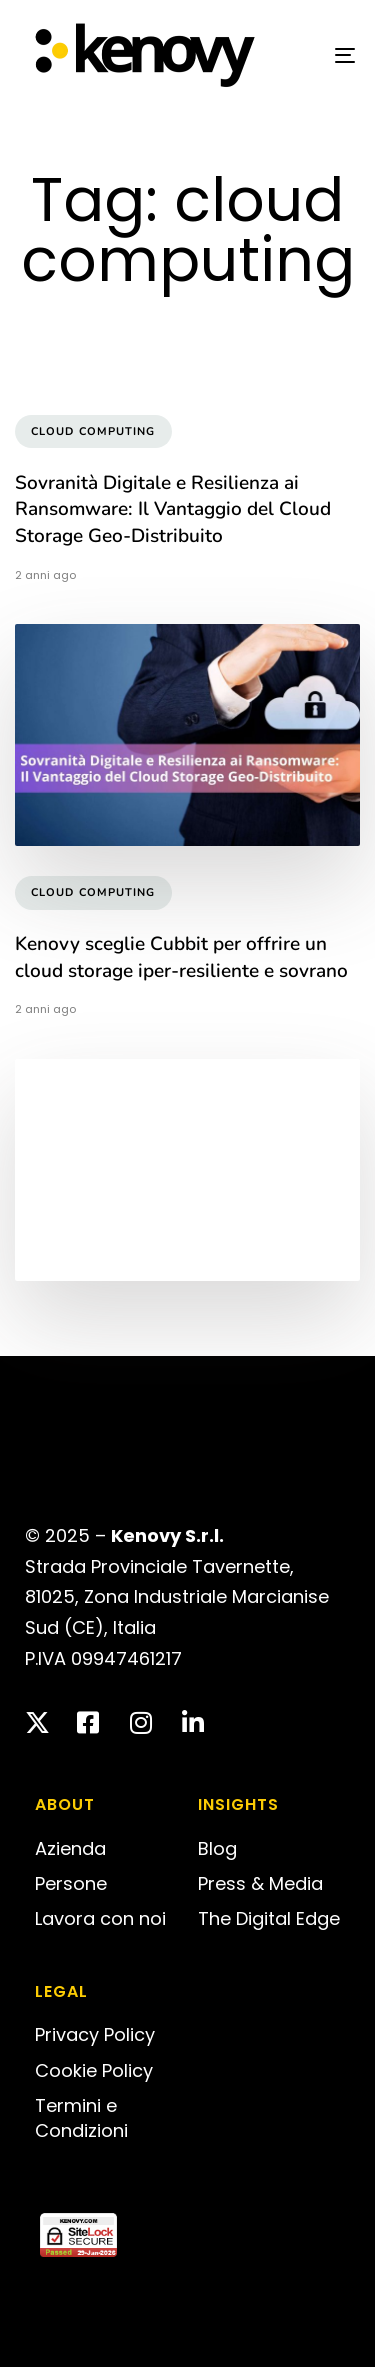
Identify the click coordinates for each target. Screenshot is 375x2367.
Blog (217, 1848)
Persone (71, 1883)
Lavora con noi (100, 1918)
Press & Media (260, 1883)
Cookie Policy (94, 2070)
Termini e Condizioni (81, 2118)
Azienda (70, 1848)
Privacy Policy (95, 2034)
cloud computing (93, 431)
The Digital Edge (269, 1918)
